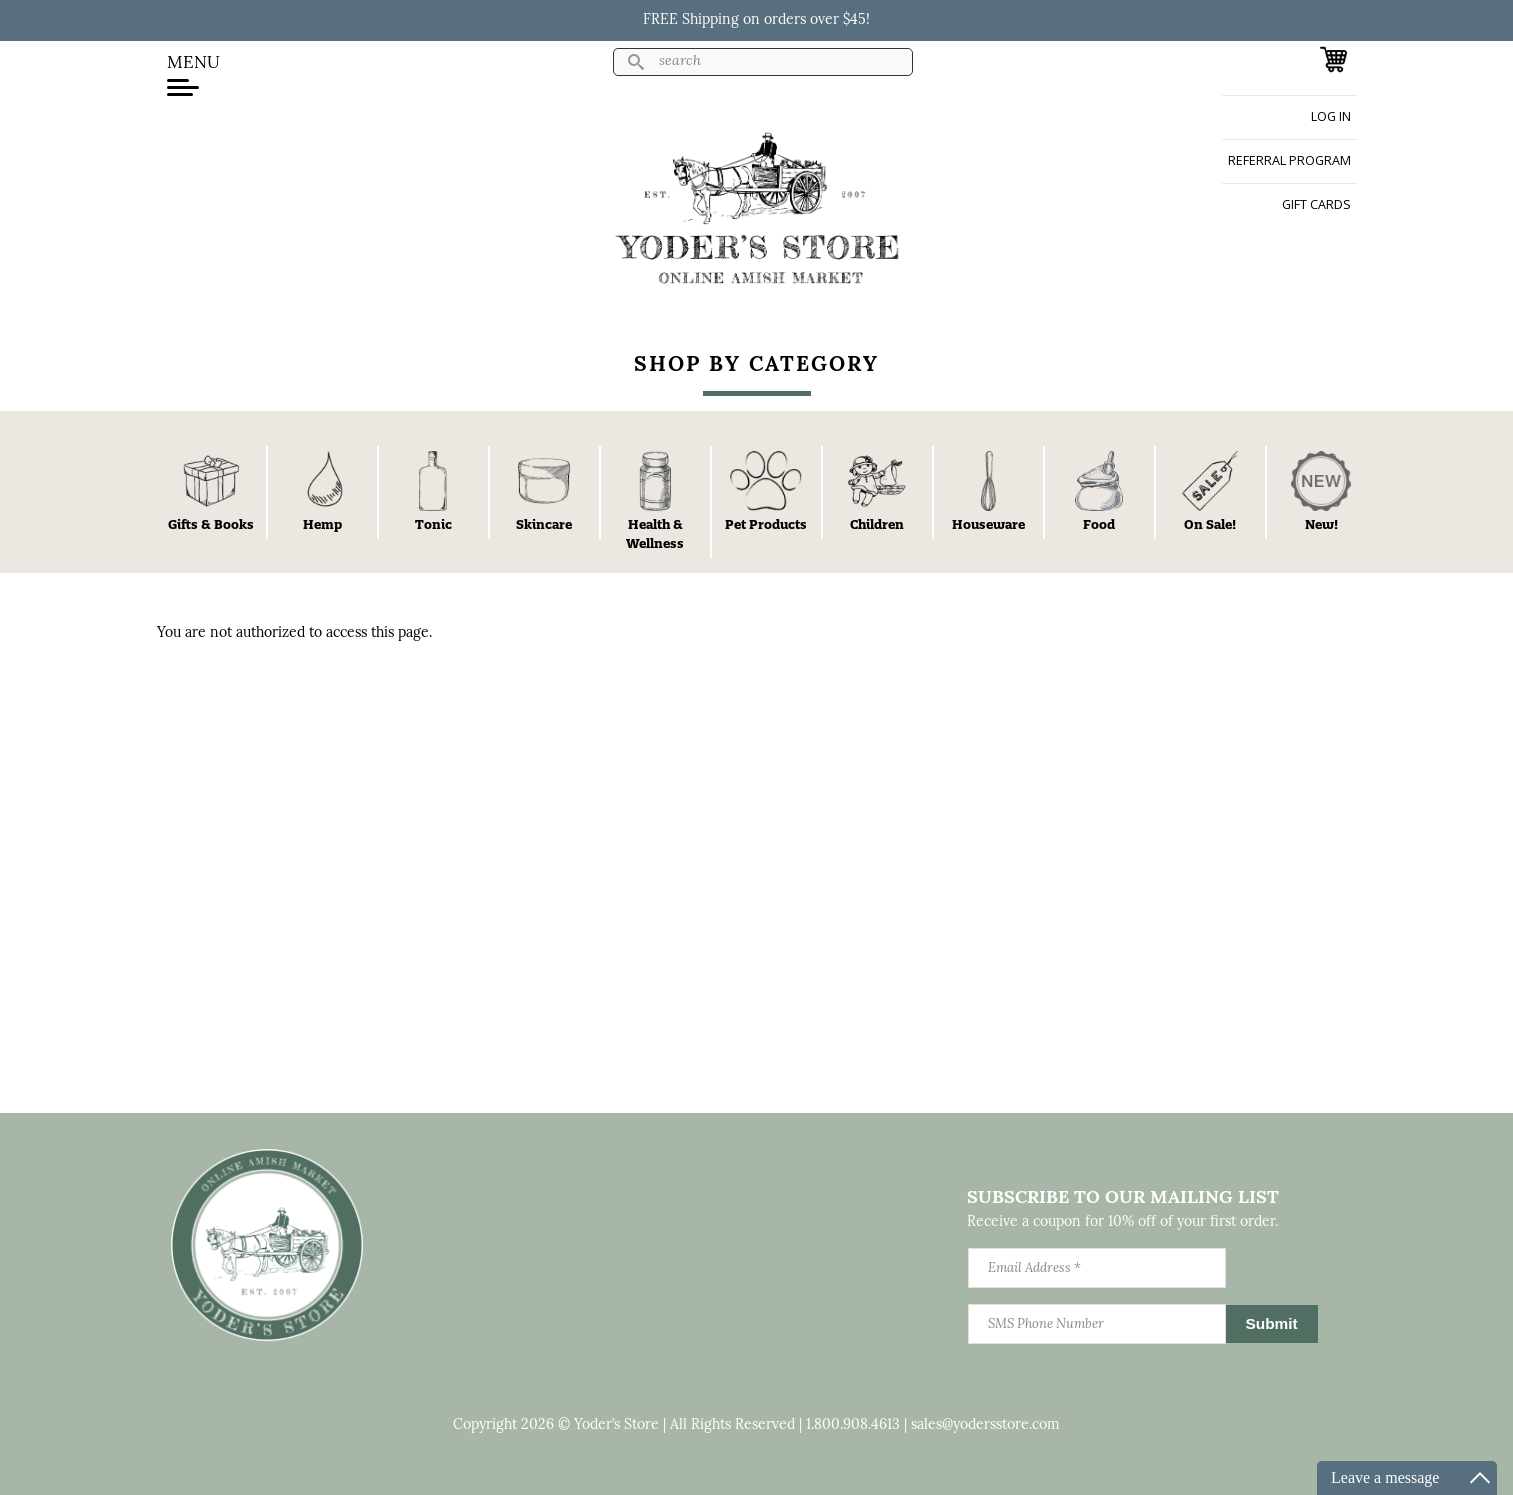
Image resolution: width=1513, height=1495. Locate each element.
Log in (1331, 116)
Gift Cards (1316, 204)
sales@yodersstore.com (985, 1425)
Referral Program (1289, 160)
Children (877, 524)
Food (1099, 524)
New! (1321, 524)
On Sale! (1210, 524)
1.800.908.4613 (853, 1425)
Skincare (544, 524)
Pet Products (766, 524)
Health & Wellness (655, 533)
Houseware (988, 524)
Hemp (322, 524)
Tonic (433, 524)
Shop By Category (756, 365)
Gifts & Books (211, 524)
